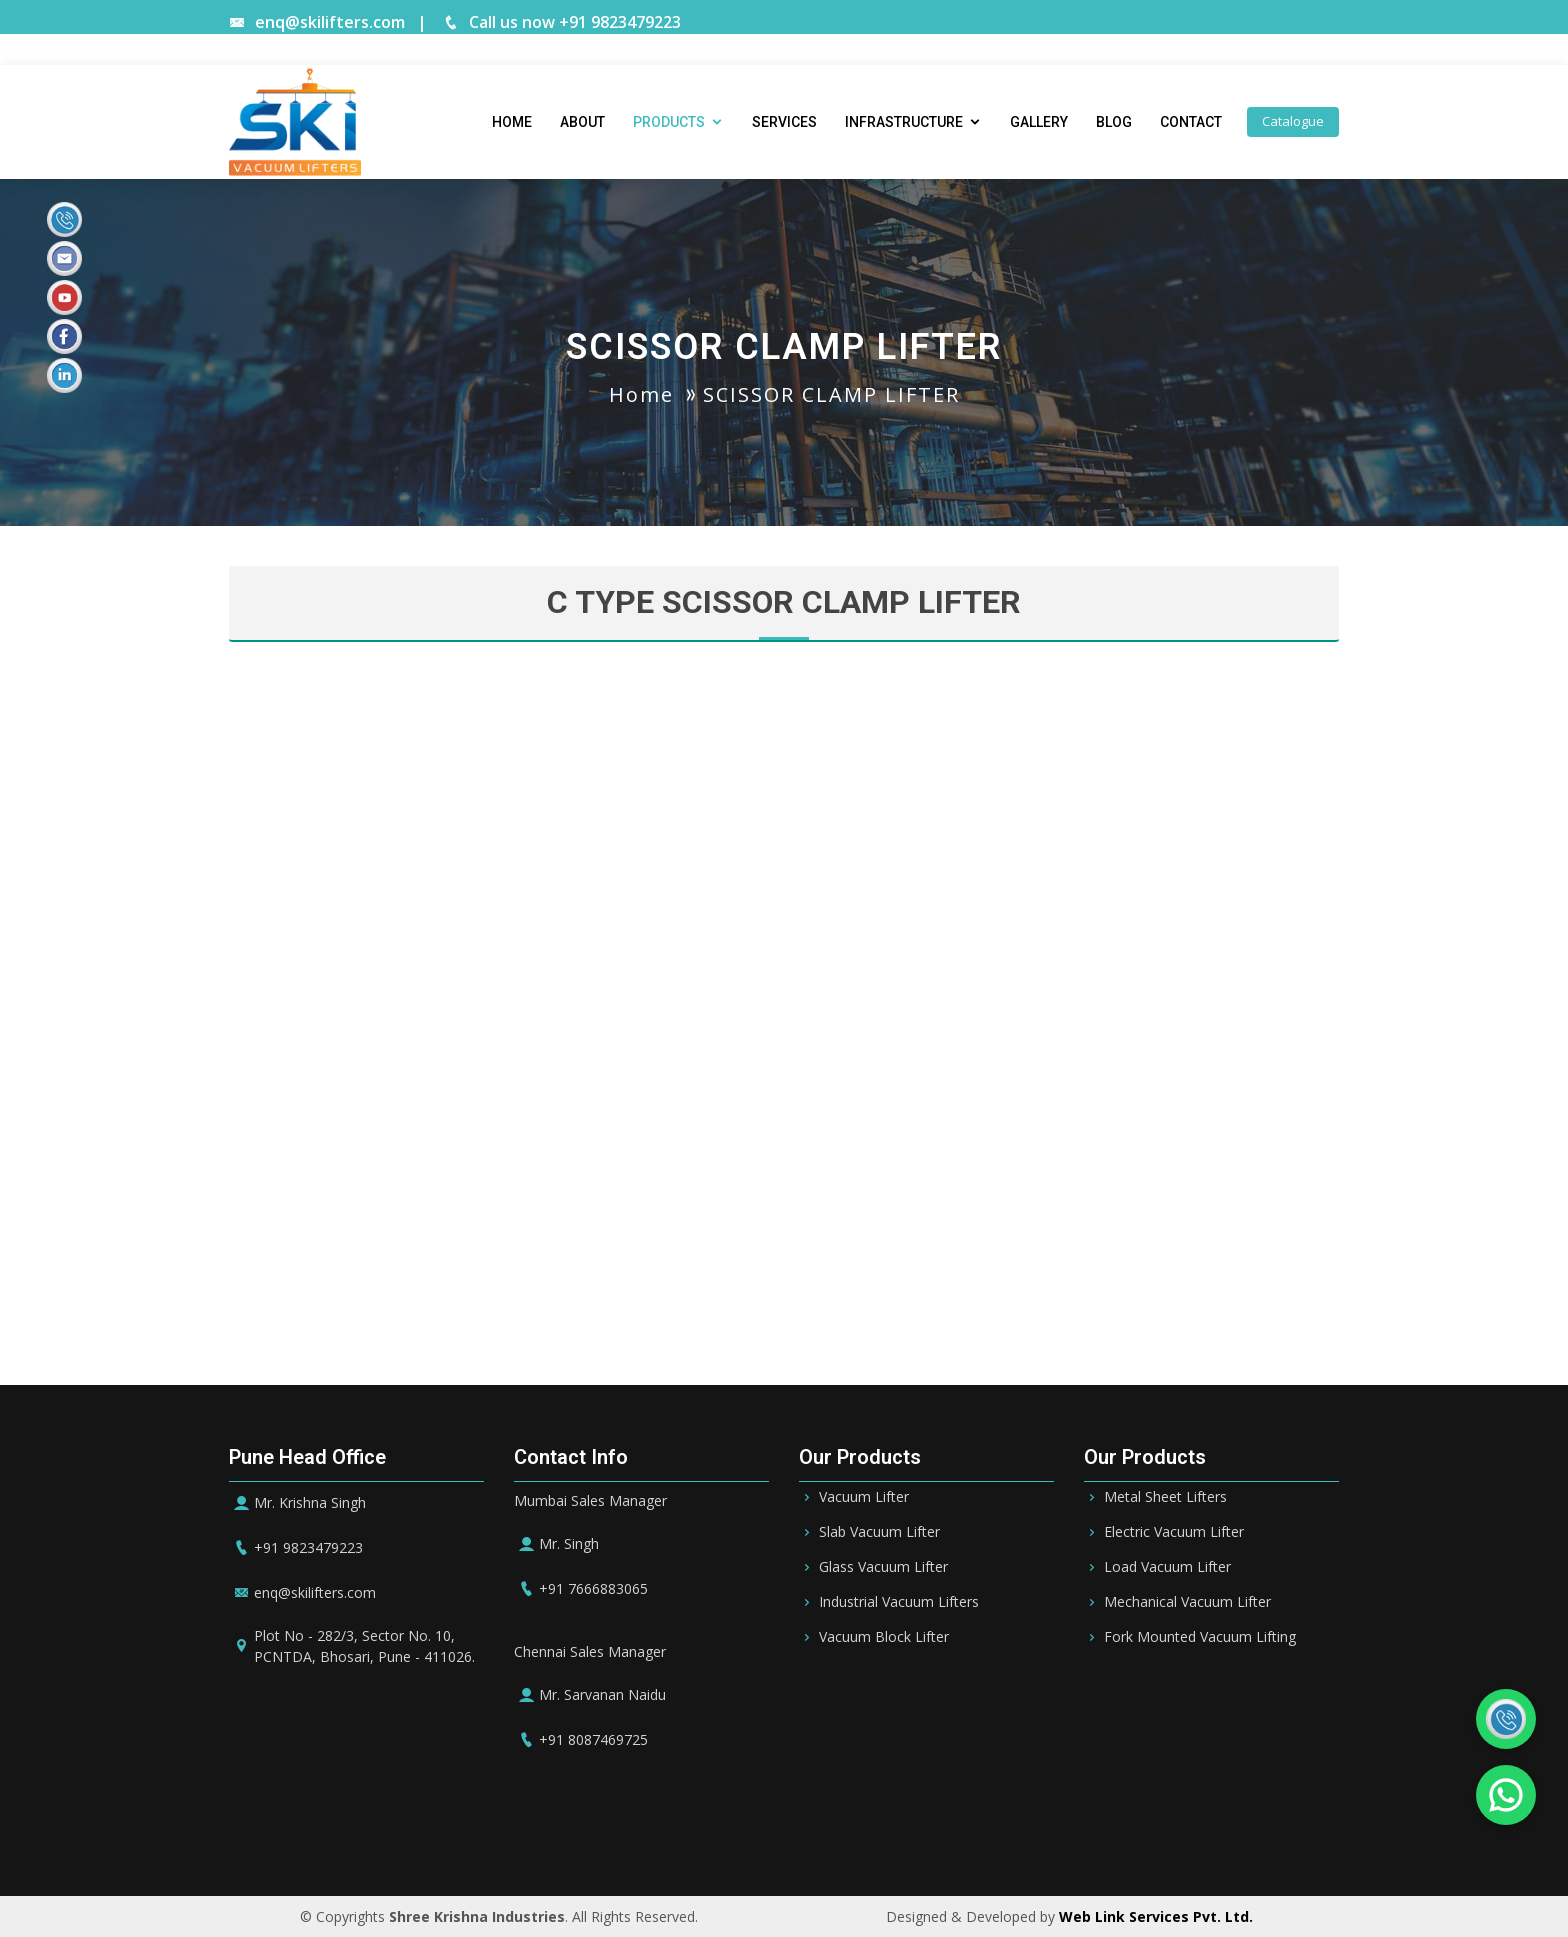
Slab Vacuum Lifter (879, 1532)
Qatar (838, 1836)
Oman (899, 1836)
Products (669, 122)
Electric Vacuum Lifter (1174, 1532)
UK (1105, 1836)
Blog (1114, 122)
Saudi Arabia (499, 1836)
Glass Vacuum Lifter (883, 1567)
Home (512, 122)
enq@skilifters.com (317, 22)
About (582, 122)
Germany (973, 1836)
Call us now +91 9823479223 (562, 22)
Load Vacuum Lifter (1167, 1567)
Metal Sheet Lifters (1165, 1497)
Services (784, 122)
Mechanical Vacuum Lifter (1187, 1602)
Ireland (1050, 1836)
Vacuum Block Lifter (884, 1637)
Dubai (777, 1836)
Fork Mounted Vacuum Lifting (1200, 1637)
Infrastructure (904, 122)
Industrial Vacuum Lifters (899, 1602)
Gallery (1039, 122)
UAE (722, 1836)
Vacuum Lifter (864, 1497)
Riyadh (588, 1836)
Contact (1191, 122)
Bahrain (660, 1836)
